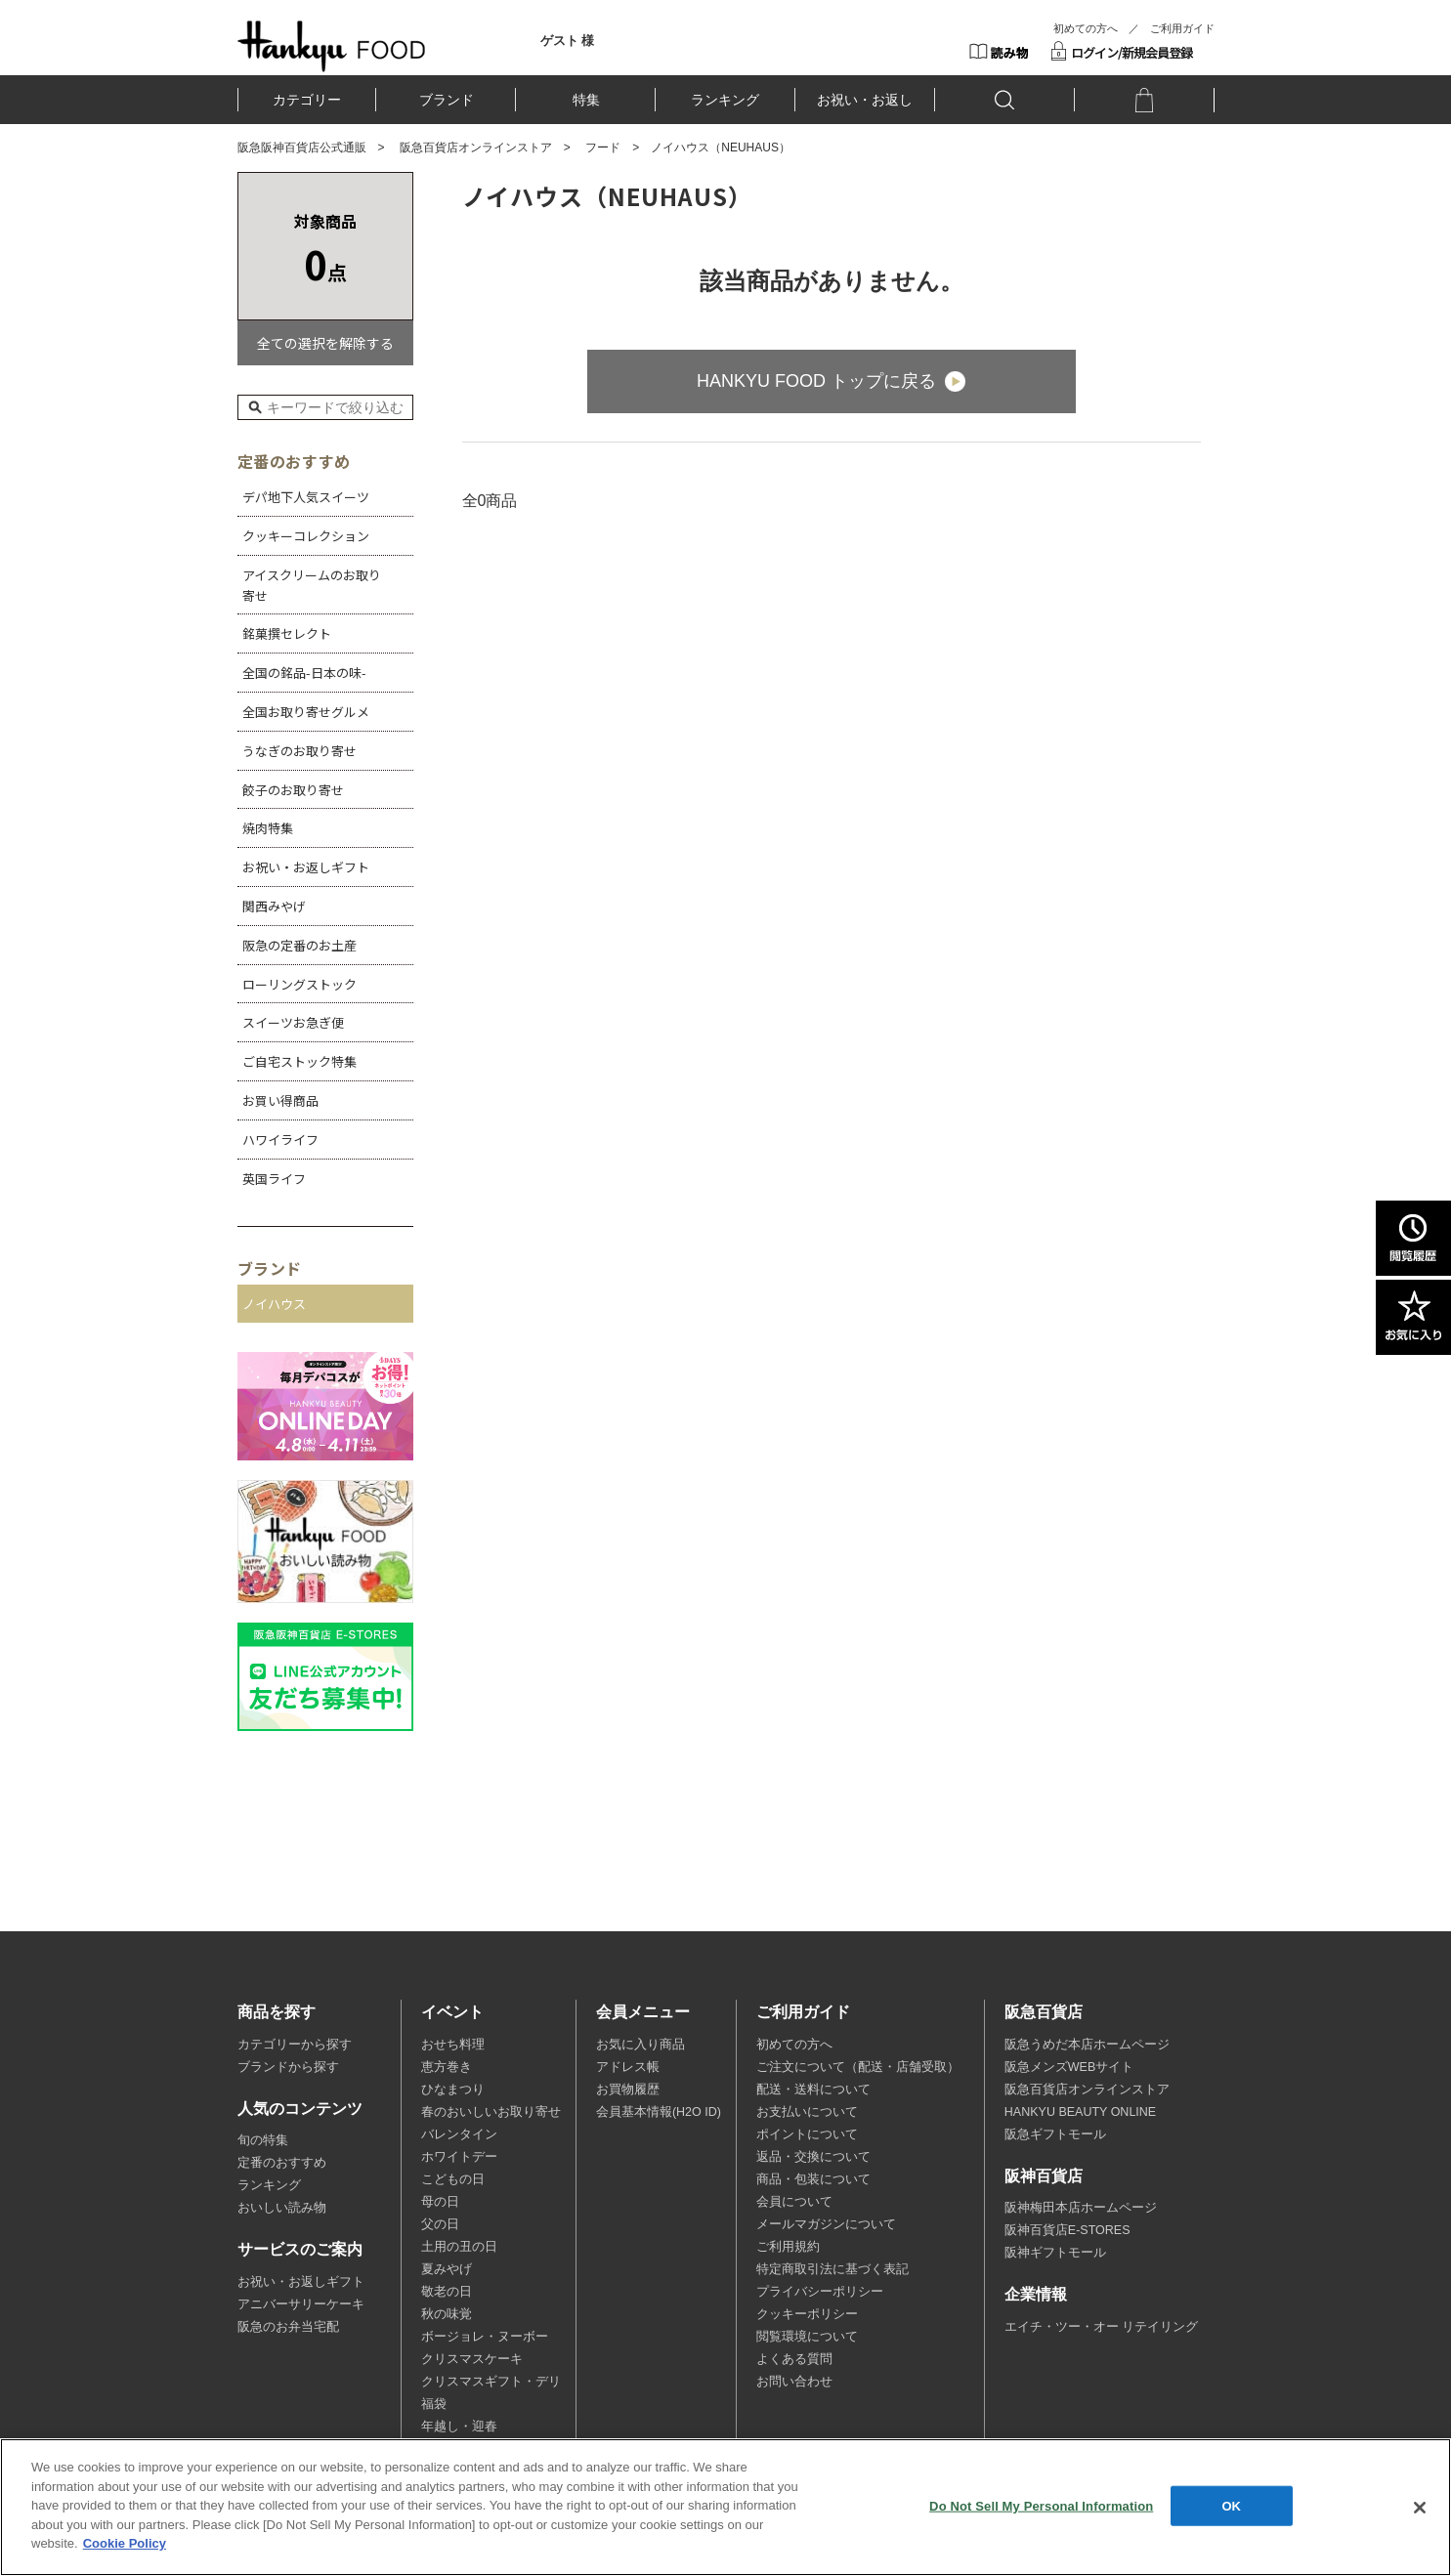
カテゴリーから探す (294, 2044)
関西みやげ (274, 906)
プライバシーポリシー (819, 2292)
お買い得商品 (280, 1100)
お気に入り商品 (640, 2044)
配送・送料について (813, 2089)
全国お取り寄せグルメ (305, 711)
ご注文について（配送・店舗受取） (858, 2067)
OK (1231, 2505)
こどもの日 (453, 2179)
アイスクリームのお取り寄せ (311, 585)
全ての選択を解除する (325, 343)
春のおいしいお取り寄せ (491, 2112)
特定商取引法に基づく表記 (832, 2269)
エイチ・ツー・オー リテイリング (1101, 2327)
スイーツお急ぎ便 (293, 1022)
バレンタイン (459, 2134)
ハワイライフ (280, 1139)
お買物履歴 (628, 2089)
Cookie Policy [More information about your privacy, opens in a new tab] (124, 2543)
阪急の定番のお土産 (299, 945)
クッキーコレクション (305, 536)
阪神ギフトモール (1055, 2252)
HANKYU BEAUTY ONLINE (1080, 2112)
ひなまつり (453, 2089)
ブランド (446, 99)
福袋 (434, 2404)
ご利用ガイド (1182, 28)
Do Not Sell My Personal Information (1041, 2505)
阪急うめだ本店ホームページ (1087, 2044)
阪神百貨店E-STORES (1067, 2230)
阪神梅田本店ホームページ (1080, 2208)
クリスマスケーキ (472, 2359)
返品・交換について (813, 2157)
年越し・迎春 (459, 2426)
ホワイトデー (459, 2157)
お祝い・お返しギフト (305, 867)
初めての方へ (1085, 28)
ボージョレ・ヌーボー (484, 2337)
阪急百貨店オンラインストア (476, 147)
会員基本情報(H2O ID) (658, 2112)
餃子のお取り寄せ (293, 790)
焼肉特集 (267, 828)
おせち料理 (453, 2044)
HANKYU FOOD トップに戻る (816, 381)
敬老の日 (446, 2292)
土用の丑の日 (459, 2247)
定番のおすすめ (281, 2163)
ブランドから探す (288, 2067)
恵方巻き (446, 2067)
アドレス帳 (628, 2067)
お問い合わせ (794, 2381)
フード (602, 147)
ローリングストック (299, 984)
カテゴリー (307, 99)
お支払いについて (807, 2112)
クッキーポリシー (807, 2314)
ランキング (725, 99)
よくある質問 (794, 2359)
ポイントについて (807, 2134)
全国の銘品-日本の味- (304, 672)
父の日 (440, 2224)
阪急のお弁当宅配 (288, 2327)
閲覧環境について (807, 2337)
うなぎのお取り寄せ (299, 750)
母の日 (440, 2202)
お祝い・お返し (865, 99)
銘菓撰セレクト (286, 633)
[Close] (1419, 2507)
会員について (794, 2202)
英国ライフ (274, 1178)
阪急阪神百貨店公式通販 (301, 147)
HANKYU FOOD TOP (331, 46)
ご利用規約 (788, 2247)
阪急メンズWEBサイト (1068, 2067)
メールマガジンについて (826, 2224)
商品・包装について (813, 2179)
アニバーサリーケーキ (300, 2304)
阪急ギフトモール (1055, 2134)
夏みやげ (446, 2269)
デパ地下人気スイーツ (305, 496)
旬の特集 (262, 2140)
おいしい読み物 (281, 2208)
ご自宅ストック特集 (299, 1061)
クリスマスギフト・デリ (491, 2381)
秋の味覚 (446, 2314)
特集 (586, 99)
